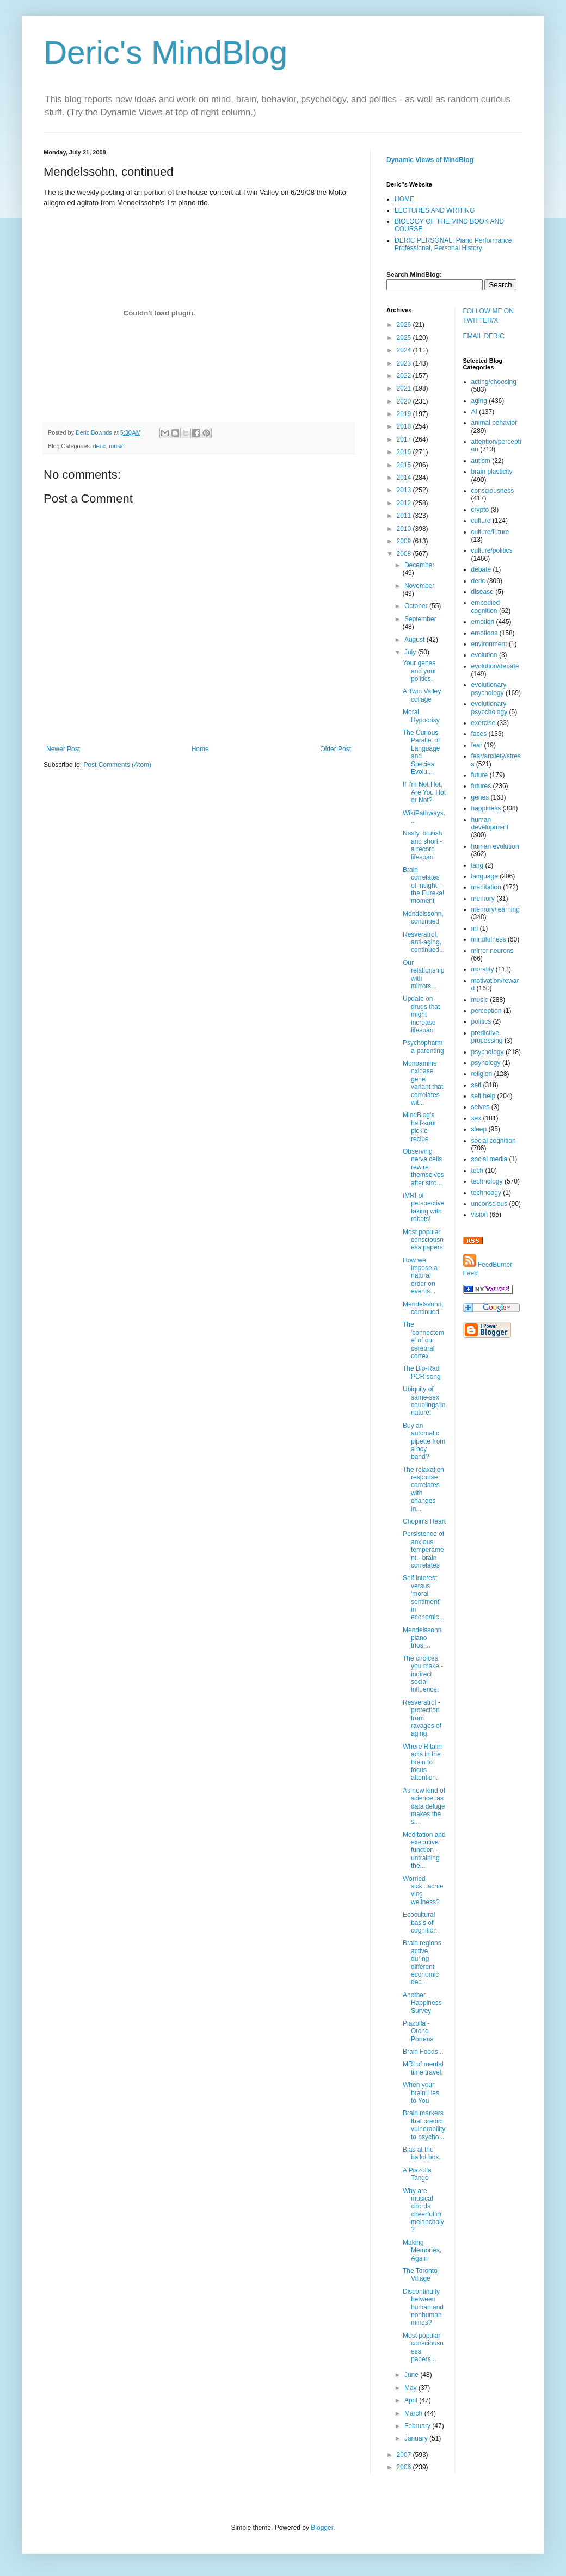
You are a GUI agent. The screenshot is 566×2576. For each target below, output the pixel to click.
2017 (405, 439)
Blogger (322, 2527)
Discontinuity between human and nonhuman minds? (423, 2307)
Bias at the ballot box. (422, 2153)
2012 (405, 503)
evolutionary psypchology (489, 707)
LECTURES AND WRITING (435, 210)
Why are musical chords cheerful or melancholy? (423, 2210)
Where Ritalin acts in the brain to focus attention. (422, 1762)
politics (481, 1021)
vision (479, 1214)
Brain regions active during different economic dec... (422, 1962)
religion (482, 1074)
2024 (405, 350)
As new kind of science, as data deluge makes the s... (424, 1806)
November (419, 586)
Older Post (335, 749)
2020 (405, 401)
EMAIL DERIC (484, 336)
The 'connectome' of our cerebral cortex (423, 1340)
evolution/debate (495, 666)
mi (474, 928)
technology (487, 1181)
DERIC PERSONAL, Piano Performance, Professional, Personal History (454, 244)
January (416, 2438)
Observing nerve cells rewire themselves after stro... (423, 1167)
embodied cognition (485, 606)
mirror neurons (492, 951)
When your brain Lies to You (421, 2092)
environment (489, 644)
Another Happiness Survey (422, 2003)
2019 (405, 414)
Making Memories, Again (422, 2250)
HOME (404, 199)
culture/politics (492, 550)
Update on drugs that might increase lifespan (421, 1014)
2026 (405, 325)
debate (481, 569)
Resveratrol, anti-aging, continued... (424, 942)
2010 (405, 528)
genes (480, 797)
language (484, 876)
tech (477, 1170)
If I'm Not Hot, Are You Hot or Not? (424, 792)
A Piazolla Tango (417, 2174)
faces (479, 734)
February (418, 2426)
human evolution (495, 846)
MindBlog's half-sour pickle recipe (419, 1126)
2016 (405, 452)
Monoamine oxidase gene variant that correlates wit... (423, 1083)
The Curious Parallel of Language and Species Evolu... (421, 752)
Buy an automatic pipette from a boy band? (424, 1441)
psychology (487, 1052)
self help (483, 1096)
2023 (405, 363)
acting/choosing (493, 382)
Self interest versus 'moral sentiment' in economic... (423, 1597)
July (411, 652)
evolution (484, 655)
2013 (405, 490)
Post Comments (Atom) (117, 765)
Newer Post (63, 749)
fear (477, 745)
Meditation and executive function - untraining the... (424, 1850)
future (479, 775)
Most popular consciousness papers (423, 1240)
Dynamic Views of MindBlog (429, 160)
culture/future (490, 532)
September (420, 619)
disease (482, 592)
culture (481, 520)
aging (479, 401)
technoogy (486, 1193)
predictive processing (487, 1036)
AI (474, 412)
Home (200, 749)
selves (480, 1107)
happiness (486, 808)
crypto (480, 509)
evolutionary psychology (489, 688)
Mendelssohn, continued (423, 917)
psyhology (486, 1063)
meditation (486, 887)
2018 (405, 426)
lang (477, 865)
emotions (484, 633)
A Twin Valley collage (422, 695)
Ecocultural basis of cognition (420, 1922)
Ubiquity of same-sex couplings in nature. (424, 1400)
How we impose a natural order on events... (420, 1276)
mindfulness (488, 939)
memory (483, 898)
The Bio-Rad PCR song (422, 1372)
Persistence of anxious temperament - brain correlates (423, 1549)
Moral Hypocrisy (421, 715)
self (476, 1085)
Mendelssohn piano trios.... (422, 1638)
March (414, 2413)
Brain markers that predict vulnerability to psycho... (424, 2124)
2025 (405, 338)
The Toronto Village (420, 2274)
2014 (405, 477)
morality (482, 969)
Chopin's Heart (424, 1521)
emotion (483, 622)
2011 (405, 515)
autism (480, 461)
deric (99, 446)
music (116, 446)
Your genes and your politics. (419, 671)
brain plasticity (492, 471)
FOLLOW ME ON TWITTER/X (488, 315)
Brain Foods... (423, 2051)
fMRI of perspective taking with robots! (423, 1207)
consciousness (492, 490)
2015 (405, 465)
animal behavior (494, 422)
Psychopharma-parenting (423, 1046)
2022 (405, 376)
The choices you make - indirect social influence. (423, 1674)
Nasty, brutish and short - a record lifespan (422, 844)
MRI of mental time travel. (423, 2068)
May (411, 2388)
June (412, 2375)
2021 (405, 388)
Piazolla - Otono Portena (418, 2031)
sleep (479, 1129)
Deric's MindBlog (165, 52)
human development (490, 823)
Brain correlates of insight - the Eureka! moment (423, 885)
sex (476, 1118)
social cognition (493, 1140)
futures (481, 786)
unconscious (489, 1204)
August (415, 639)
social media (489, 1159)
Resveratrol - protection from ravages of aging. (422, 1718)
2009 (405, 541)
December (419, 565)
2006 (405, 2467)
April (411, 2400)
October (416, 606)
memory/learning (495, 909)
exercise (483, 723)
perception (486, 1010)
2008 (405, 554)
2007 (405, 2455)
